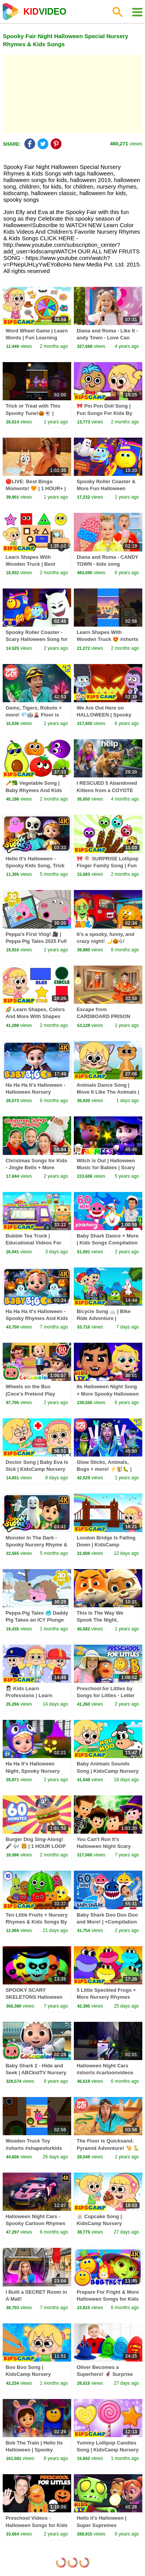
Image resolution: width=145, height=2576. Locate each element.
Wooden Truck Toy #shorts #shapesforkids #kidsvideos (33, 2148)
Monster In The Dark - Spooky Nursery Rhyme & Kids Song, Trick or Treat (36, 1544)
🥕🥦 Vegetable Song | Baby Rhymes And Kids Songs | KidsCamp (33, 790)
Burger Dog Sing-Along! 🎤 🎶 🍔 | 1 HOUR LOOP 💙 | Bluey (35, 1846)
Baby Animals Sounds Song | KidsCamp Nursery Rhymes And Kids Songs (107, 1770)
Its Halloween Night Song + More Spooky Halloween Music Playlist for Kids (108, 1393)
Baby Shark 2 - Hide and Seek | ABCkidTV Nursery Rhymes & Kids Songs (35, 2072)
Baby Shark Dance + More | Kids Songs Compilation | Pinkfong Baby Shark (107, 1243)
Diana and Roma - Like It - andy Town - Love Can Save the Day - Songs (107, 337)
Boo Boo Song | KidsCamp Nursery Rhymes (28, 2374)
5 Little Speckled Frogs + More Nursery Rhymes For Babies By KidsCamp (106, 1997)
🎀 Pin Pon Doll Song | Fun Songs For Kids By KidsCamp (104, 413)
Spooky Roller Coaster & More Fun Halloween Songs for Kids (106, 488)
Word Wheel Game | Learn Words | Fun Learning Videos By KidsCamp (36, 337)
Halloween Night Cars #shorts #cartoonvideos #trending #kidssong (105, 2072)
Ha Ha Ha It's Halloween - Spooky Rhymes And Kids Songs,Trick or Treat (36, 1318)
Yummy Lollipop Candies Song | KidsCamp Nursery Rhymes (107, 2450)
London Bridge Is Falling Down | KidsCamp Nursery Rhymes (106, 1544)
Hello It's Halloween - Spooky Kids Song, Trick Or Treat (34, 865)
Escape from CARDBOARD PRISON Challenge (103, 1016)
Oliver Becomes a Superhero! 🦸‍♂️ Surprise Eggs (105, 2374)
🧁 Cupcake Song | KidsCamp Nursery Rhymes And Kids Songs (106, 2223)
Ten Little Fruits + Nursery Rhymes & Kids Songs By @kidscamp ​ (36, 1922)
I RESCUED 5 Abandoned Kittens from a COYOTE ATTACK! (107, 790)
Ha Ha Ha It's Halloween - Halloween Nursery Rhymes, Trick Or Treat (35, 1092)
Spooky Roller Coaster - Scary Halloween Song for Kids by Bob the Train (36, 639)
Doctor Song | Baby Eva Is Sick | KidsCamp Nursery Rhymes (36, 1469)
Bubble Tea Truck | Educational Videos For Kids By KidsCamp (33, 1243)
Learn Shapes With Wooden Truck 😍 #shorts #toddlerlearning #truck (107, 639)
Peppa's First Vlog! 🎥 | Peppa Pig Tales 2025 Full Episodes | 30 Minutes (36, 941)
